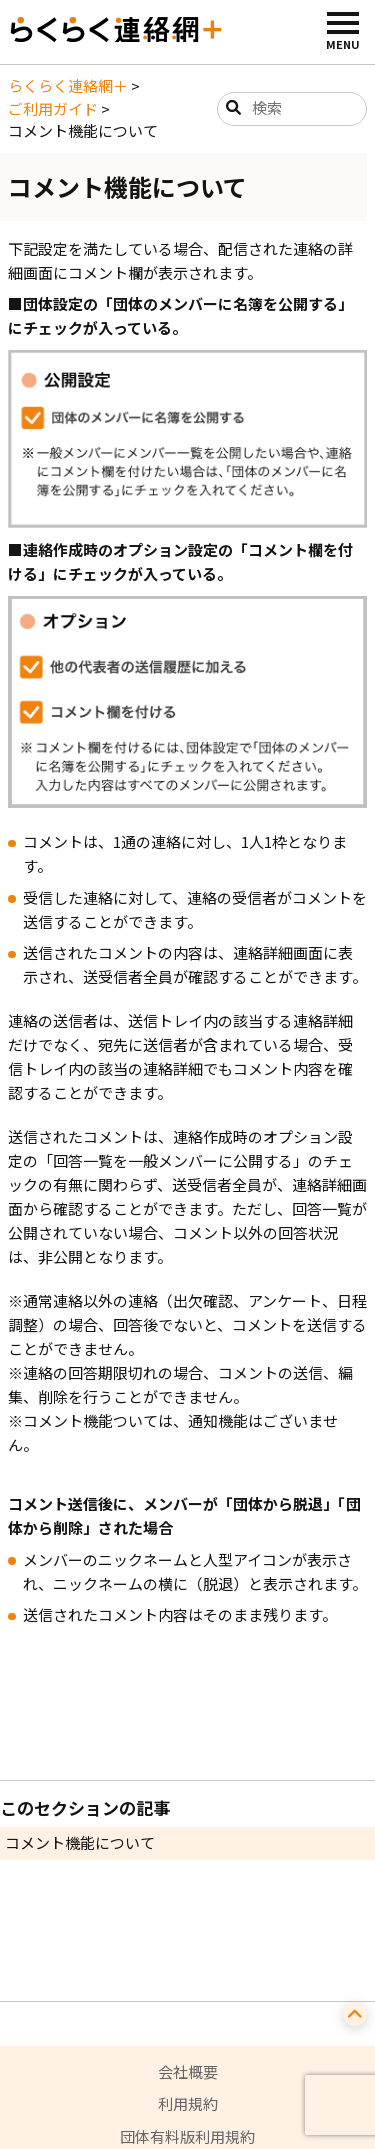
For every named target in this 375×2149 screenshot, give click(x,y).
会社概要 (188, 2071)
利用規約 (188, 2103)
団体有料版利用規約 (187, 2136)
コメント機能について (80, 1842)
